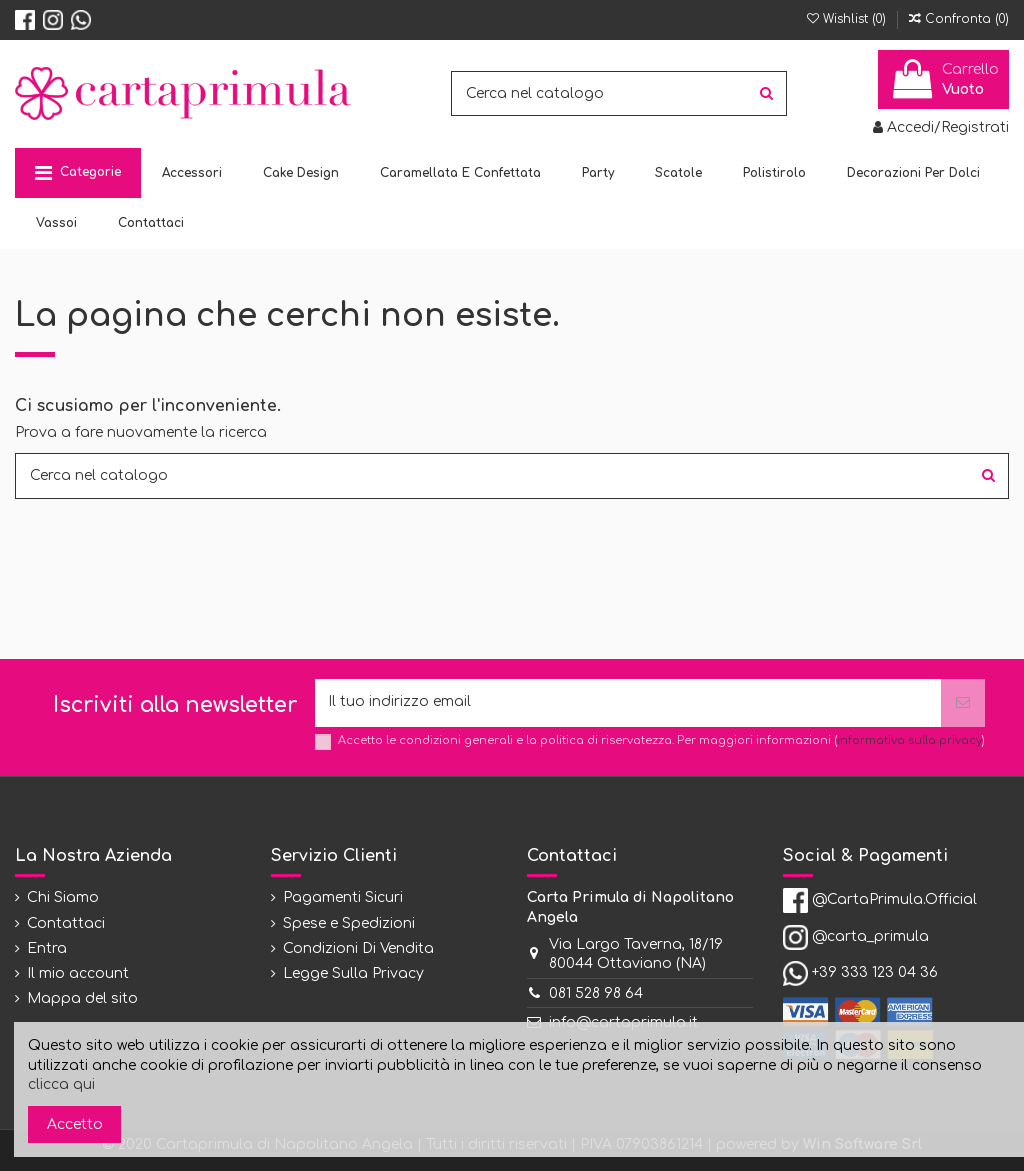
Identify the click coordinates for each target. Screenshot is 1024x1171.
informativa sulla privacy (909, 741)
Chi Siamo (63, 898)
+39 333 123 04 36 (875, 973)
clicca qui (61, 1084)
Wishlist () (848, 19)
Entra (47, 948)
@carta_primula (870, 937)
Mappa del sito (82, 999)
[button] (78, 173)
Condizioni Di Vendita (358, 948)
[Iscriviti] (963, 703)
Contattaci (66, 923)
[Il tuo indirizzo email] (628, 703)
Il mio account (78, 974)
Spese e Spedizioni (349, 923)
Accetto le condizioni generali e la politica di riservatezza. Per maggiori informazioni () (661, 741)
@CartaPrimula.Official (894, 900)
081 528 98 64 (596, 993)
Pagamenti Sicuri (343, 898)
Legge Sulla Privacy (353, 974)
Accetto (75, 1124)
